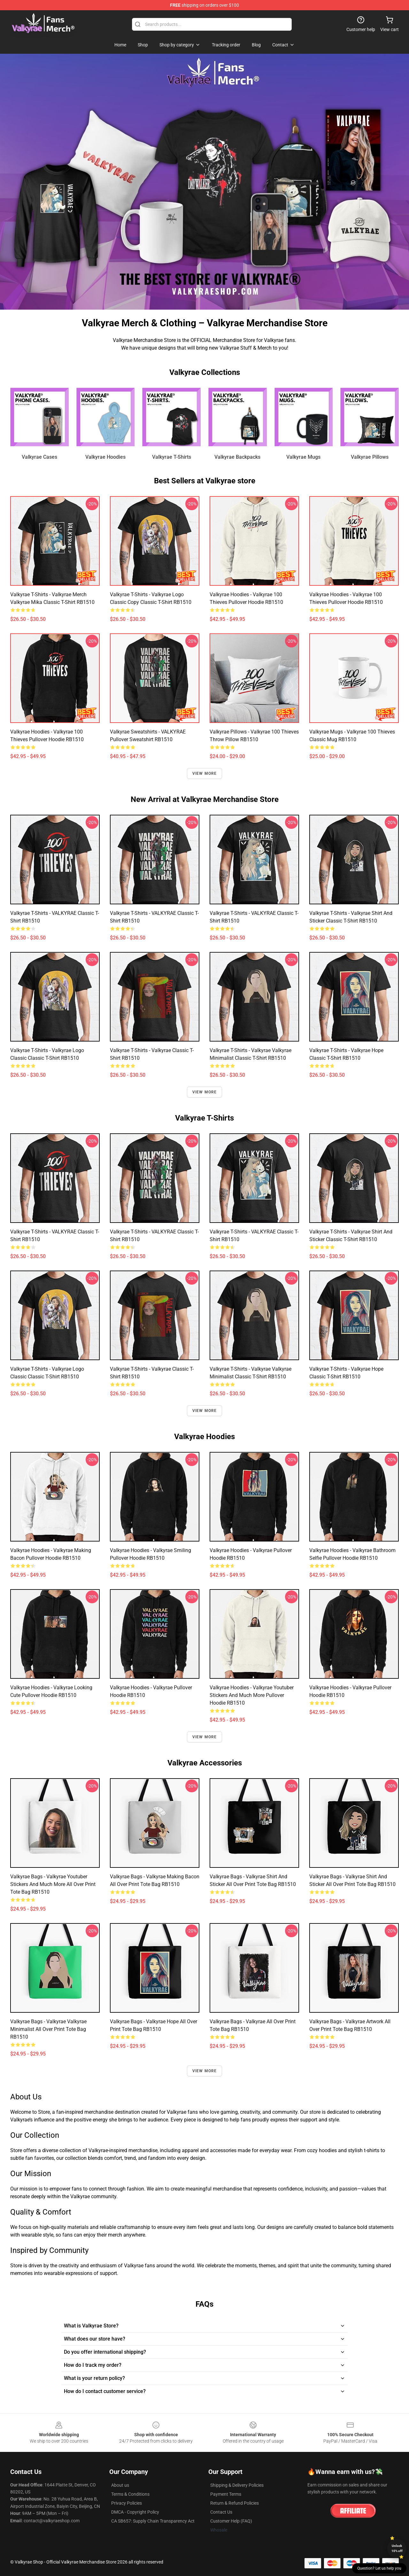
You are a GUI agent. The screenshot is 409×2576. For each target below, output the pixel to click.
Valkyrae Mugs (303, 457)
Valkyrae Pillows (370, 457)
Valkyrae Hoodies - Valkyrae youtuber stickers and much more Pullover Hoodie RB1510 (252, 1695)
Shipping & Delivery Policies (237, 2485)
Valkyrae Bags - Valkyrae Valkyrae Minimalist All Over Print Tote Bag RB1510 (48, 2029)
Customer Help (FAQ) (231, 2521)
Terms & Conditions (130, 2494)
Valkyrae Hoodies (105, 457)
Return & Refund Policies (234, 2503)
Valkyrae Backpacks (237, 457)
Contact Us (221, 2512)
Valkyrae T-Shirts (171, 457)
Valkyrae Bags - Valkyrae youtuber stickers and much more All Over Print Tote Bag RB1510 (53, 1884)
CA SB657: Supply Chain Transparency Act (153, 2521)
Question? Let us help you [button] (379, 2568)
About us (120, 2485)
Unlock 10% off (397, 2548)
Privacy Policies (126, 2503)
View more (204, 773)
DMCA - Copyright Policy (135, 2512)
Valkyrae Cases (39, 457)
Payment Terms (225, 2494)
